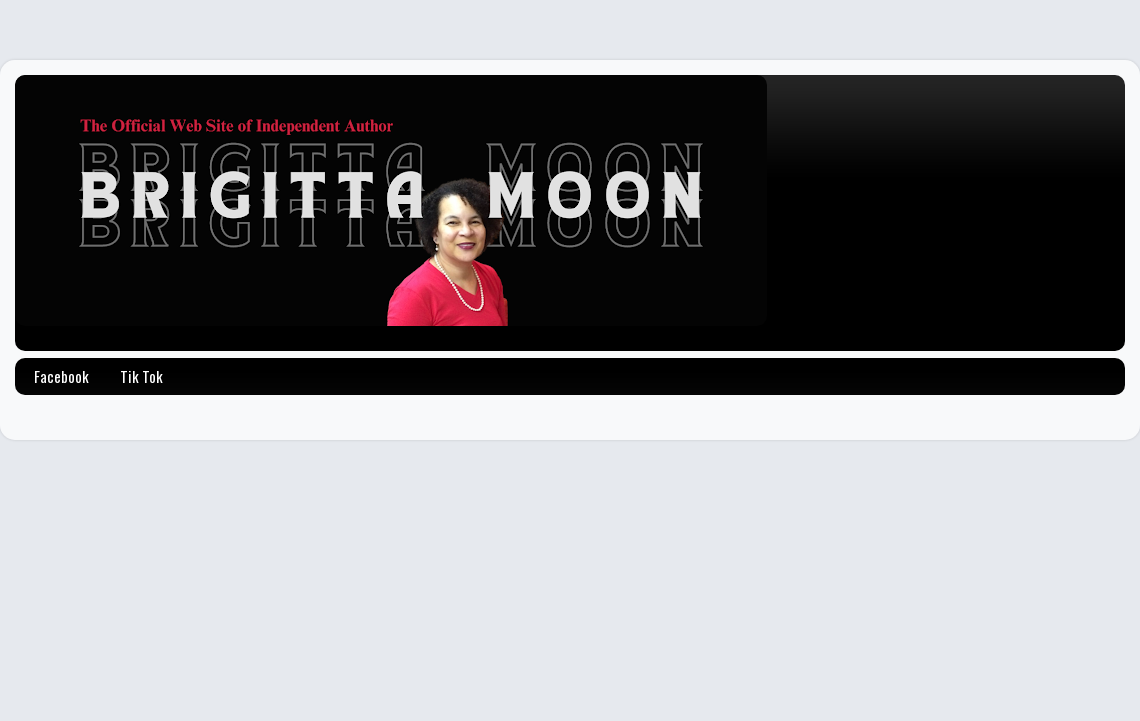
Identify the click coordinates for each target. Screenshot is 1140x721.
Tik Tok (141, 376)
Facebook (61, 376)
